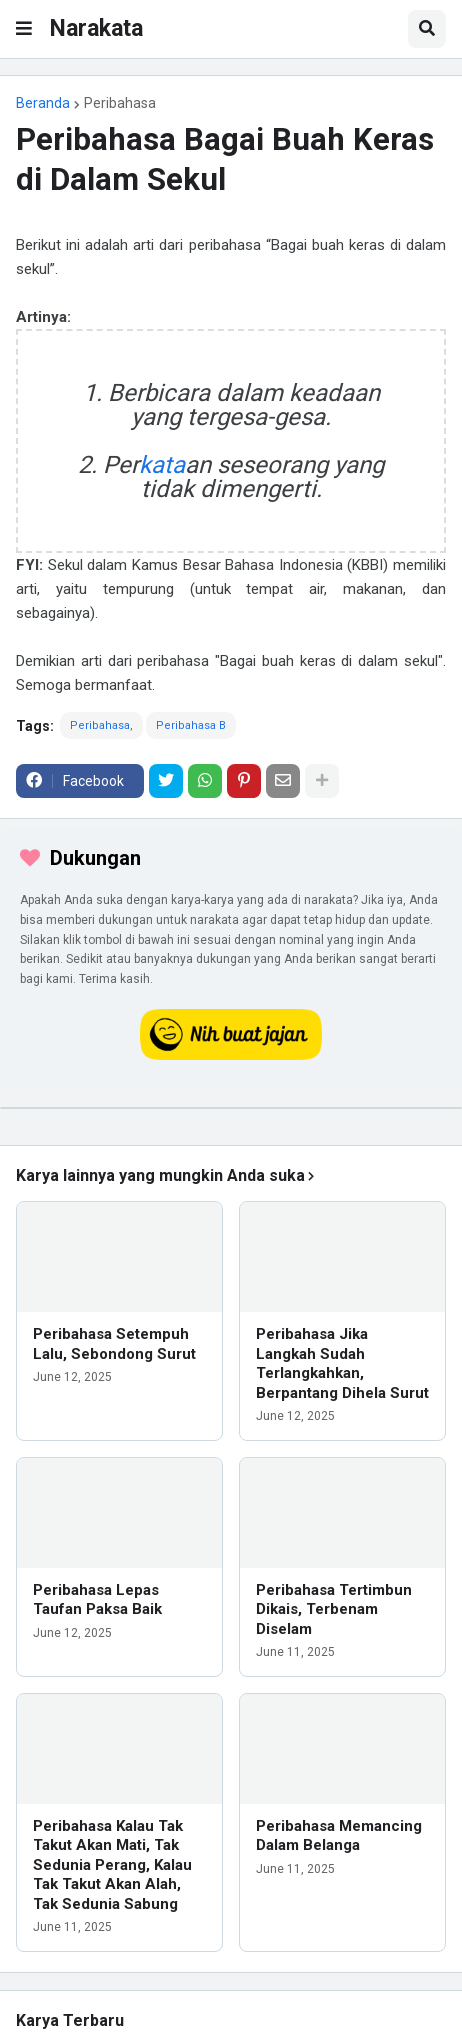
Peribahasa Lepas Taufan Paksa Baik (97, 1600)
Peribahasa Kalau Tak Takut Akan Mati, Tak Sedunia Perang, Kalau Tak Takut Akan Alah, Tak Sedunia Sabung (112, 1865)
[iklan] (231, 1108)
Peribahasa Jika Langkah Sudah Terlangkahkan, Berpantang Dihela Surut (342, 1363)
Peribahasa (120, 103)
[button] (24, 29)
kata (162, 465)
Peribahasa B (191, 725)
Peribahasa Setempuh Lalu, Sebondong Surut (114, 1344)
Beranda (43, 103)
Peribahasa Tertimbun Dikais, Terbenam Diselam (334, 1609)
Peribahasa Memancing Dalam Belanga (339, 1836)
